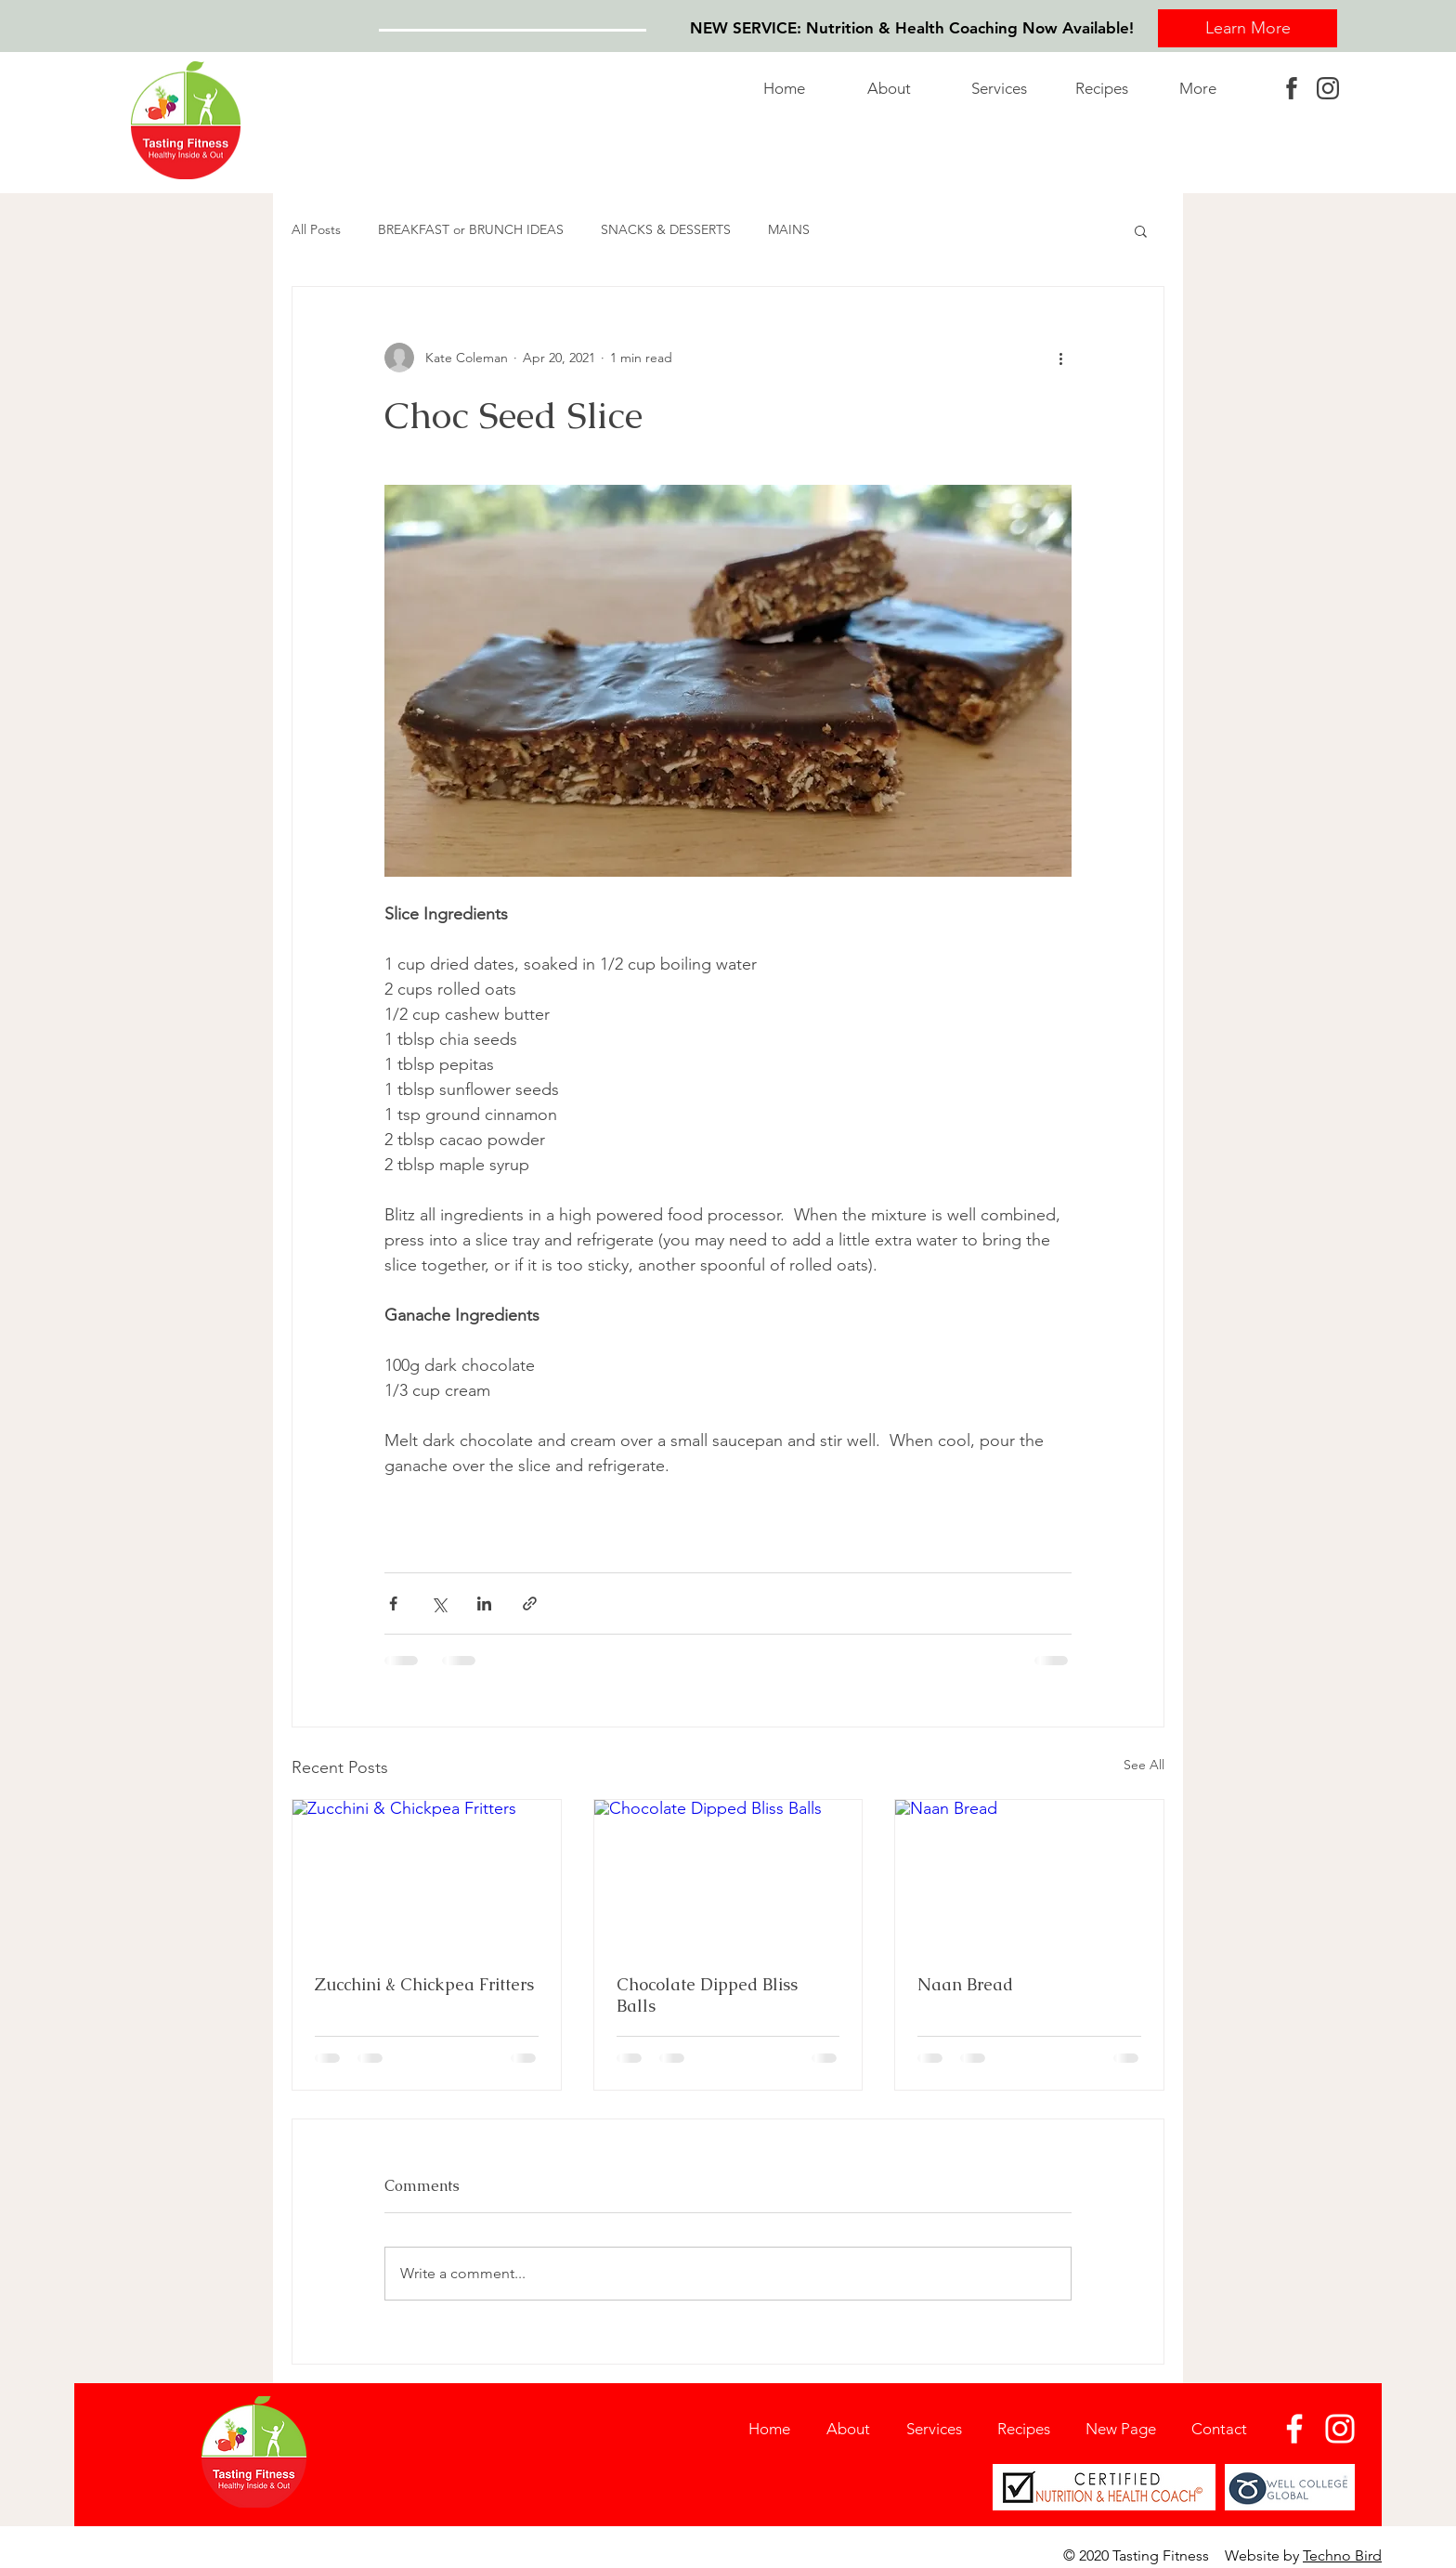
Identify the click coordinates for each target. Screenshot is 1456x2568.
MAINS (789, 229)
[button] (1009, 88)
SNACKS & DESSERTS (666, 229)
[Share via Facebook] (393, 1603)
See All (1144, 1764)
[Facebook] (1294, 2428)
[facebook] (1291, 88)
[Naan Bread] (1029, 1875)
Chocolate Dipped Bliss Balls (707, 1995)
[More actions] (1060, 357)
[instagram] (1328, 88)
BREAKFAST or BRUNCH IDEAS (471, 229)
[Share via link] (530, 1603)
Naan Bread (965, 1984)
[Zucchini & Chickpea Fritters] (426, 1875)
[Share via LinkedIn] (484, 1603)
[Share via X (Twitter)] (439, 1603)
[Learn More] (1247, 28)
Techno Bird (1342, 2555)
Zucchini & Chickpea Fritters (424, 1984)
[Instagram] (1339, 2428)
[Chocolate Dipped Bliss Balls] (728, 1875)
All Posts (316, 229)
